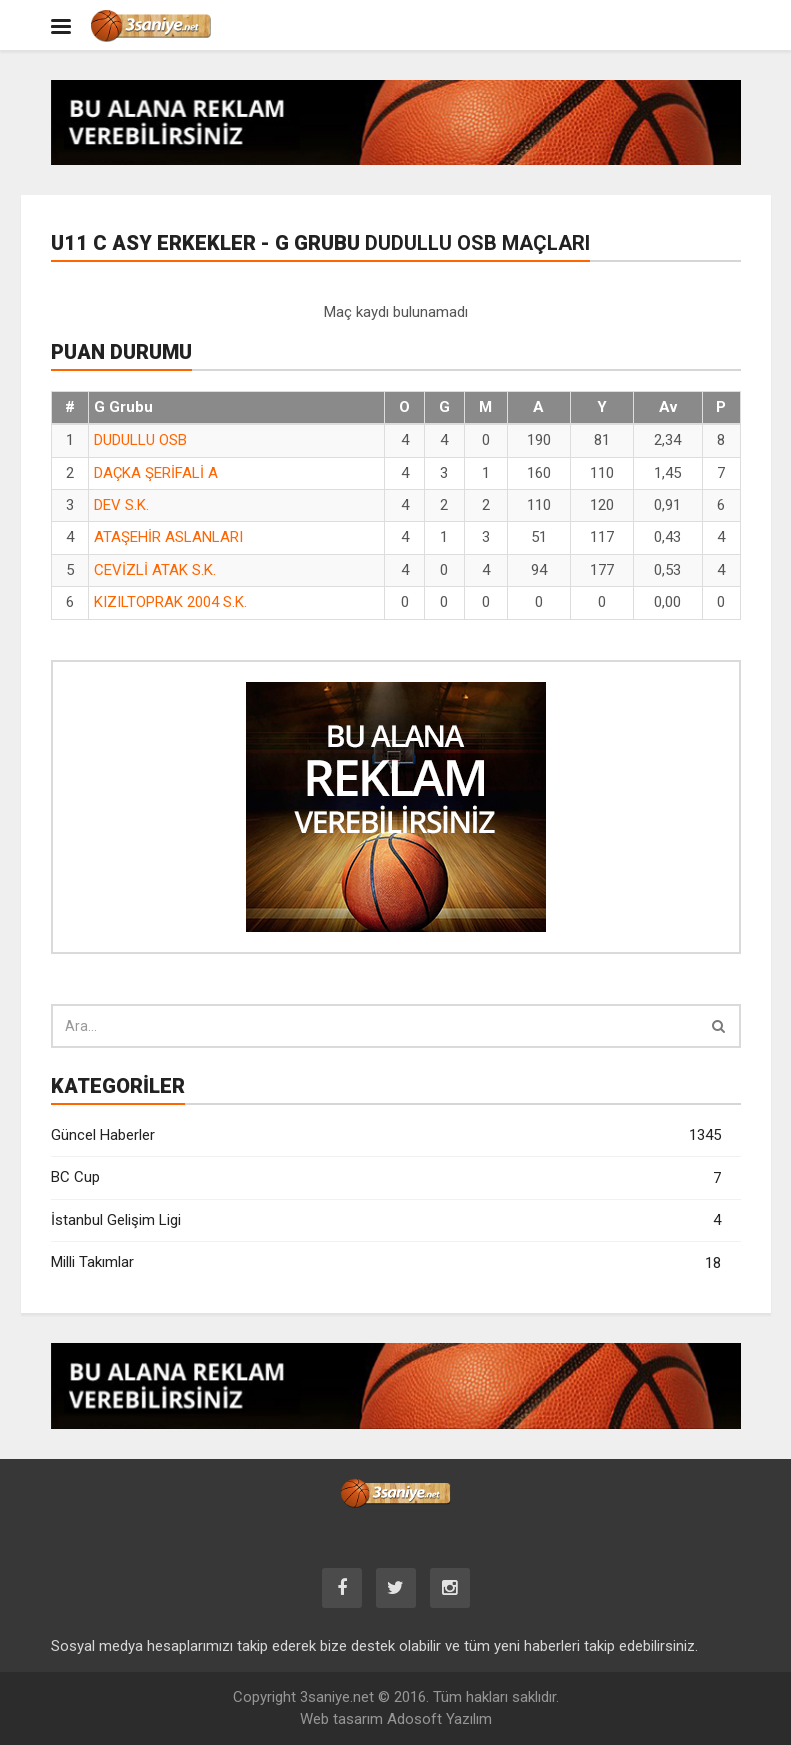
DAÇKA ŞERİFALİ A (156, 473)
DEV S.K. (121, 505)
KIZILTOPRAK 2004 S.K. (170, 602)
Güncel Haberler (386, 1135)
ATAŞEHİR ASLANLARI (168, 537)
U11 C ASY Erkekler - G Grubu (320, 243)
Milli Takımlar (386, 1263)
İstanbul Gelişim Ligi (386, 1220)
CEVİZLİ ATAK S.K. (155, 570)
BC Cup (386, 1178)
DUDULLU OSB (140, 440)
